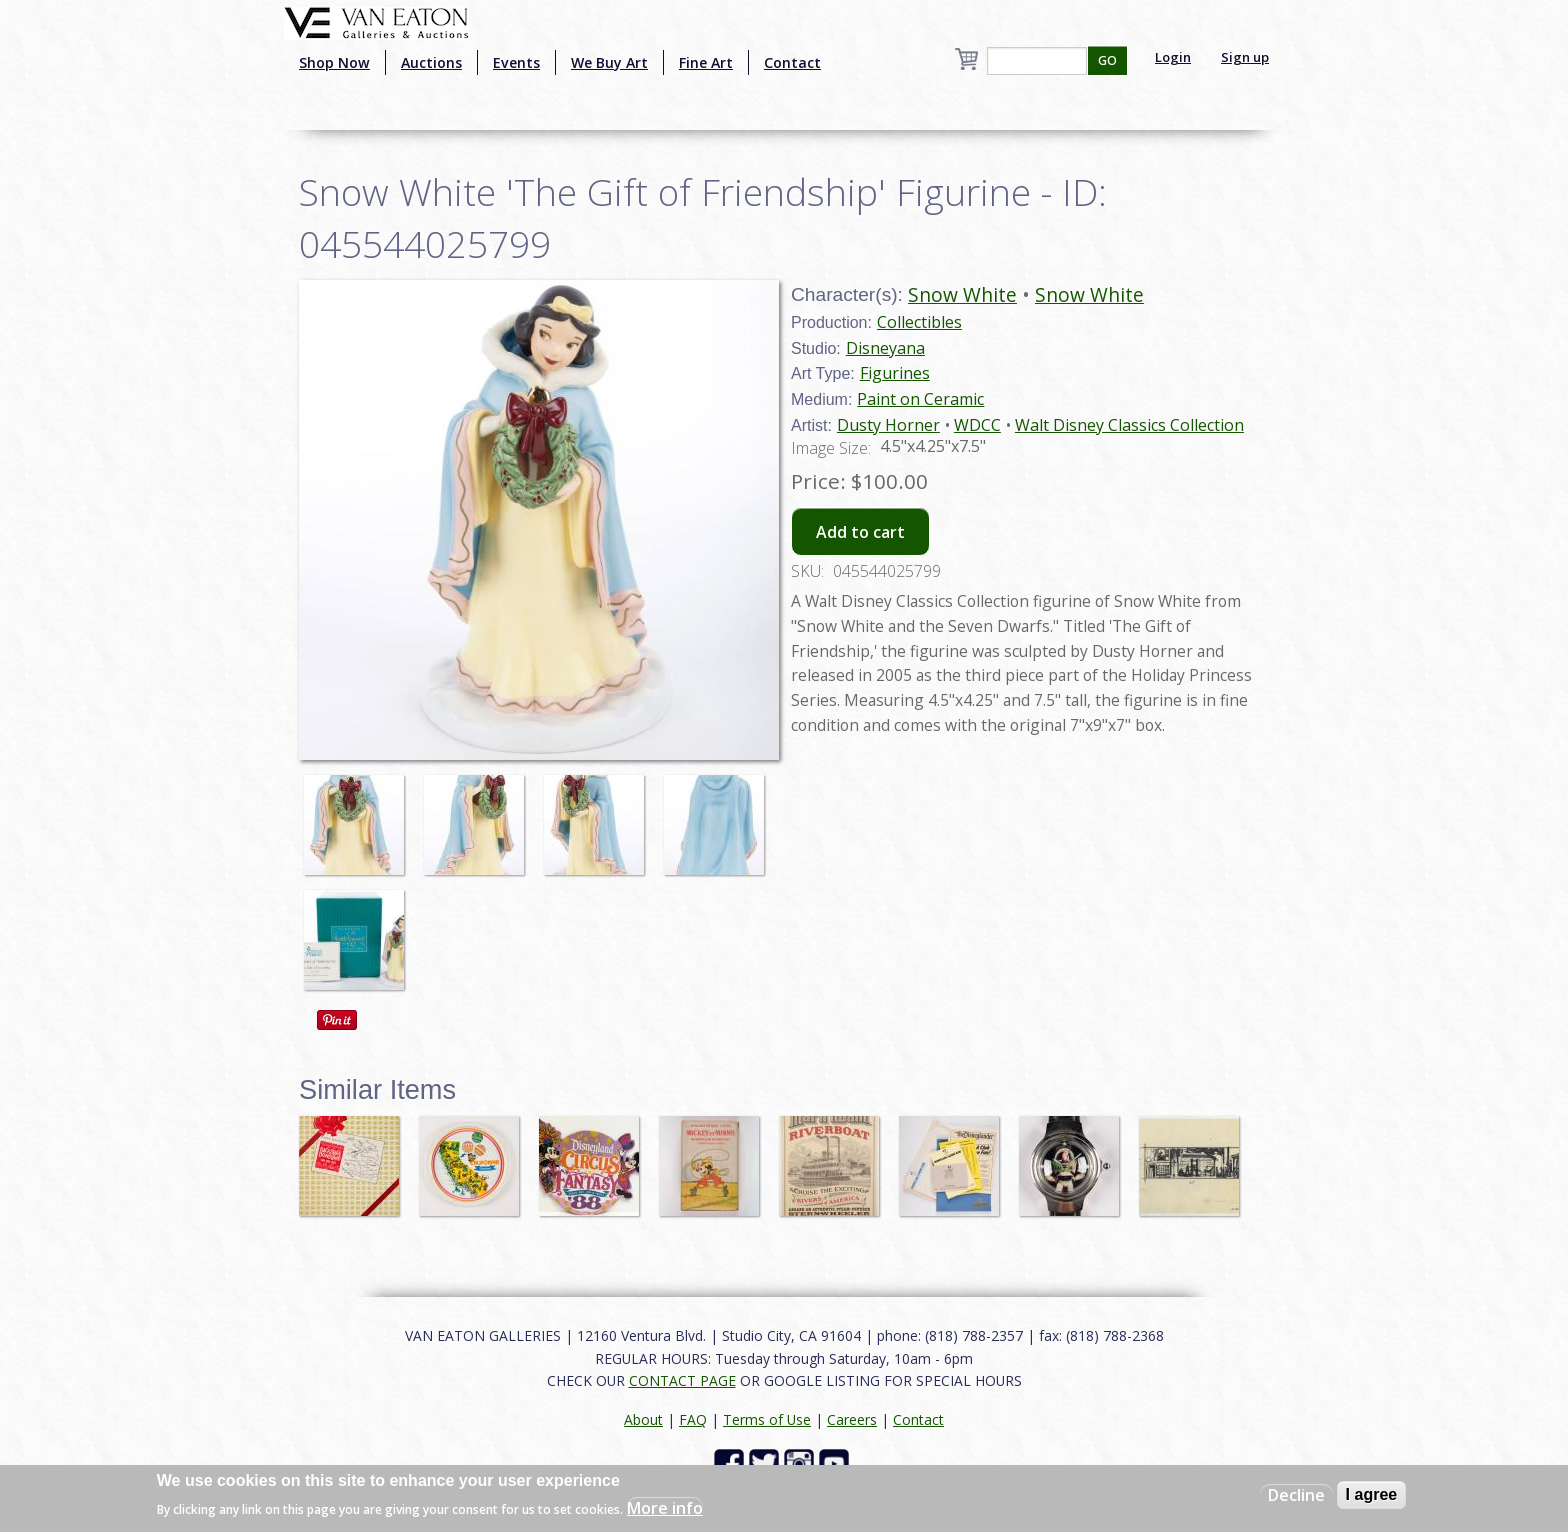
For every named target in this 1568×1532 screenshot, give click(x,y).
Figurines (895, 373)
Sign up (1245, 57)
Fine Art (706, 62)
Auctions (431, 62)
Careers (852, 1419)
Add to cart (860, 532)
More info (665, 1508)
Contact (792, 62)
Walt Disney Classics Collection (1129, 425)
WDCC (977, 425)
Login (1173, 57)
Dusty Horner (888, 425)
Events (516, 62)
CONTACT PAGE (682, 1380)
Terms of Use (767, 1419)
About (643, 1419)
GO (1107, 60)
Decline (1296, 1495)
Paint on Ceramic (920, 399)
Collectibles (919, 322)
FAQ (693, 1419)
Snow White (962, 294)
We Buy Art (609, 62)
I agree (1372, 1494)
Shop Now (334, 62)
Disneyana (885, 348)
